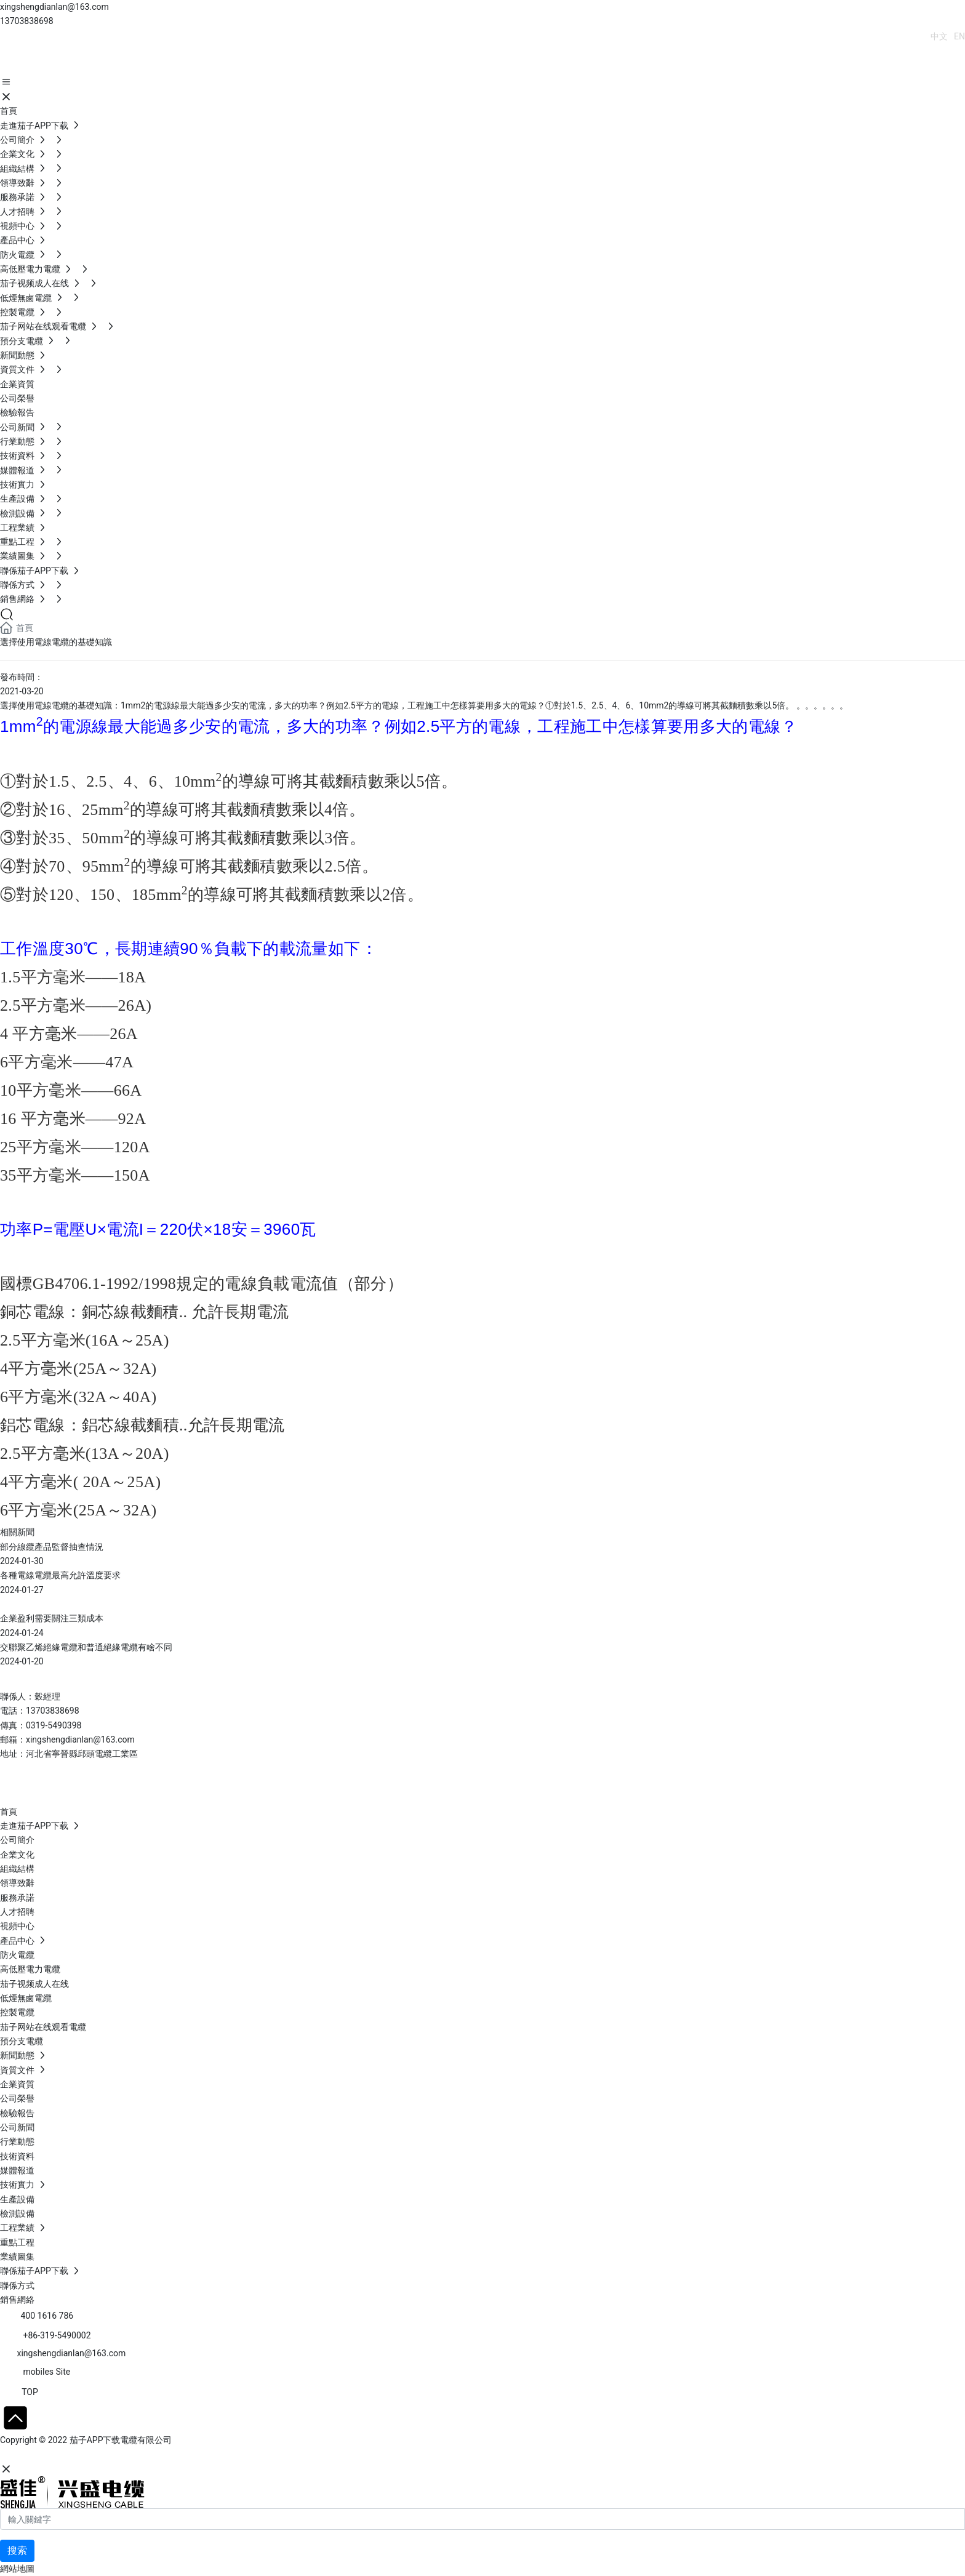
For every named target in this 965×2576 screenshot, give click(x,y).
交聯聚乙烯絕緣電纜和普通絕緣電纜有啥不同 (86, 1647)
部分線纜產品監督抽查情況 (51, 1547)
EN (959, 36)
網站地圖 (17, 2569)
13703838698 (27, 21)
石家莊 (92, 2455)
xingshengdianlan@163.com (54, 7)
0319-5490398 (53, 1725)
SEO (120, 2455)
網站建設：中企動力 (39, 2455)
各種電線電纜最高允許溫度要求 (60, 1575)
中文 (939, 36)
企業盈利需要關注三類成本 (51, 1618)
